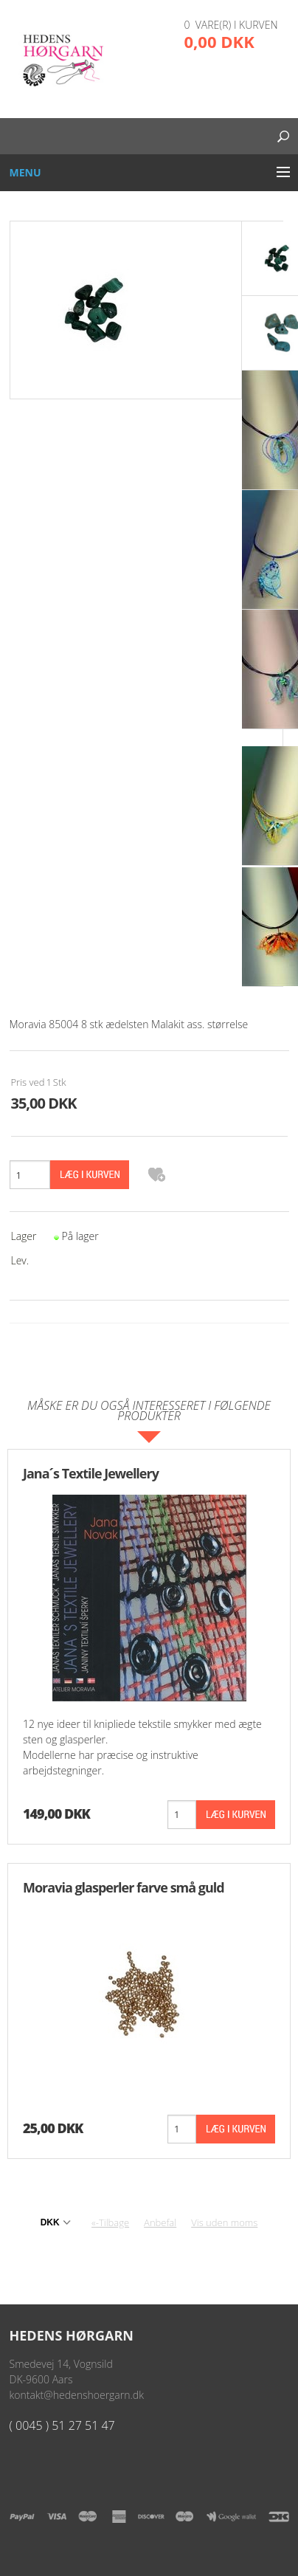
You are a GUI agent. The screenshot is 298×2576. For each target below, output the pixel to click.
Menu (25, 172)
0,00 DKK (219, 41)
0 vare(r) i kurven (231, 25)
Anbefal (160, 2222)
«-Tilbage (110, 2222)
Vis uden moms (224, 2222)
